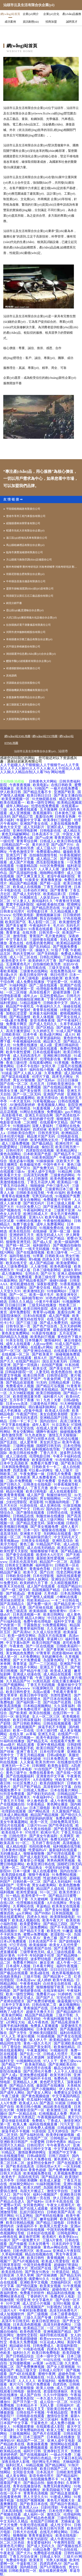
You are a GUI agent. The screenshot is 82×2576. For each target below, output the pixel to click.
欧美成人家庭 (61, 1671)
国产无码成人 (11, 1948)
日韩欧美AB (54, 1256)
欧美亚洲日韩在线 (41, 1864)
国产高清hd (22, 1632)
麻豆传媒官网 (40, 1330)
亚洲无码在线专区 (30, 1319)
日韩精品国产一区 (16, 845)
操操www (13, 1649)
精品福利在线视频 (61, 2293)
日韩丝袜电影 (17, 1330)
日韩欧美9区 (12, 1034)
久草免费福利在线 (30, 2430)
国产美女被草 (17, 925)
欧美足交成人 (24, 1998)
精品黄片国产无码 (41, 1136)
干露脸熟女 (32, 1625)
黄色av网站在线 (55, 2247)
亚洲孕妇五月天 (56, 2451)
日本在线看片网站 (64, 1790)
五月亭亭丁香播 (22, 1400)
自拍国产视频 (52, 1365)
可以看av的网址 (41, 1470)
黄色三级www (71, 2061)
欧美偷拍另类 (11, 1530)
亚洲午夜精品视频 (51, 1744)
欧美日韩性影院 (36, 1309)
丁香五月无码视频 (41, 1685)
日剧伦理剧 (50, 2507)
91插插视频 (46, 2036)
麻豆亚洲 (47, 1962)
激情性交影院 (27, 2335)
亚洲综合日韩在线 (65, 1579)
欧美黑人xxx (29, 2507)
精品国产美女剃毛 (37, 2047)
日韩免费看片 (17, 1569)
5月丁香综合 (12, 2047)
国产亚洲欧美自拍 (63, 2064)
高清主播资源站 (18, 1031)
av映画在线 (8, 2237)
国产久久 (7, 1361)
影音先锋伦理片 (42, 2476)
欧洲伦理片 (65, 1143)
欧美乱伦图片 (68, 1548)
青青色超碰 (37, 2170)
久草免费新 (53, 1073)
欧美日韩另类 (34, 1375)
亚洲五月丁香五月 (54, 1667)
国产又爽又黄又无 (30, 876)
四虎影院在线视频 (40, 1150)
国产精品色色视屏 (41, 2518)
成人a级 (46, 1045)
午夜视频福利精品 (51, 2117)
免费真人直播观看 (44, 2026)
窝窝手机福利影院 (20, 904)
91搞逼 (7, 1073)
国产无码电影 (48, 953)
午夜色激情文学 (22, 852)
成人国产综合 (11, 2068)
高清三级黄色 (70, 1421)
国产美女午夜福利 (43, 1836)
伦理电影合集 (51, 1059)
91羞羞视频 (42, 1108)
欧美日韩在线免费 (23, 1453)
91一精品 (13, 1896)
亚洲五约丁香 (17, 855)
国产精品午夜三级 (34, 1671)
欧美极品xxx (64, 2099)
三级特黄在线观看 (43, 939)
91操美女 (32, 880)
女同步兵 (32, 1273)
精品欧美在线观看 (57, 2106)
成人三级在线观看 (61, 1952)
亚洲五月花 (47, 1734)
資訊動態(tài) (31, 21)
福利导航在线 (20, 1256)
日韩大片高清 (11, 2173)
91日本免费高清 (56, 1758)
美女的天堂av (50, 1442)
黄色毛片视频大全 (61, 2500)
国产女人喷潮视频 (61, 2367)
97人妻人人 (21, 901)
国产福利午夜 (11, 2008)
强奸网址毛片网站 (46, 2462)
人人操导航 (39, 1266)
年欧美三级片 (17, 1069)
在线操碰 (40, 1231)
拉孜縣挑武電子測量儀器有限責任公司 (28, 624)
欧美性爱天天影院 (14, 1551)
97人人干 (50, 2061)
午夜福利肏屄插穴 (37, 1537)
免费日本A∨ (71, 2419)
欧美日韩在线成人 (67, 1808)
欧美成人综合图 (57, 1410)
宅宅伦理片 (65, 1998)
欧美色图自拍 (62, 1372)
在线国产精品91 (28, 1361)
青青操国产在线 (36, 2008)
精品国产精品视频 (23, 883)
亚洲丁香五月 (27, 1751)
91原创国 (39, 2131)
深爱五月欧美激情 (20, 1558)
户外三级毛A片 (58, 1185)
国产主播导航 (65, 1948)
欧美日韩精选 (20, 1108)
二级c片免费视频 (19, 1481)
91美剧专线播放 (44, 1333)
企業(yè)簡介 (31, 14)
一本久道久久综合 (50, 2398)
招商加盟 (51, 21)
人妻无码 (42, 1372)
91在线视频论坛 (68, 1460)
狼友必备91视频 (22, 1161)
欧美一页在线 (24, 1730)
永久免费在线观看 (23, 809)
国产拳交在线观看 (20, 1555)
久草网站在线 (24, 1906)
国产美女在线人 (68, 1017)
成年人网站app (17, 806)
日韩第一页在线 (38, 2198)
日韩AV (38, 1509)
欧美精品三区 (34, 2328)
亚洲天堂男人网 (12, 2258)
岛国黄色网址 (54, 1660)
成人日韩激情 (38, 1178)
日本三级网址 (17, 1287)
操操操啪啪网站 (14, 1407)
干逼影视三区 (27, 2563)
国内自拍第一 (70, 1871)
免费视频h (55, 1112)
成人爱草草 (29, 1442)
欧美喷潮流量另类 (27, 1396)
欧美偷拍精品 (65, 2047)
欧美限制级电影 (63, 1917)
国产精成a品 (16, 1593)
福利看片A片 (53, 1396)
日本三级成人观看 (61, 1203)
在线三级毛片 (58, 1319)
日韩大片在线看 (25, 2532)
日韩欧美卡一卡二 (46, 1467)
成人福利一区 (34, 2514)
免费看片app (46, 1994)
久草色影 (51, 1593)
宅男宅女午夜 (11, 1910)
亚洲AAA (36, 1217)
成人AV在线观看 (19, 1358)
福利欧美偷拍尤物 (50, 904)
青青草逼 (13, 932)
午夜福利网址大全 (37, 1210)
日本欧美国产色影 (37, 1154)
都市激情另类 (12, 1435)
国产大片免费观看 (27, 1660)
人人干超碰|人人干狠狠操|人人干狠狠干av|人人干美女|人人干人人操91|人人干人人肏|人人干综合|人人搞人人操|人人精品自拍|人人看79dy (40, 768)
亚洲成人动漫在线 (27, 1674)
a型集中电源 (33, 1410)
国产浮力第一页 (25, 2402)
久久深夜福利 (65, 1706)
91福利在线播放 (12, 1741)
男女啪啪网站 (51, 1498)
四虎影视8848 (62, 1653)
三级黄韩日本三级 (59, 1189)
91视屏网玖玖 (43, 1688)
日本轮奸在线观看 (41, 2233)
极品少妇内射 (65, 2068)
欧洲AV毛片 (50, 1832)
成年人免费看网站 (50, 1224)
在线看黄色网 (11, 2497)
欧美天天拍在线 (12, 1586)
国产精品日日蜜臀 (63, 1896)
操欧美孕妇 (55, 2483)
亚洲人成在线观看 (30, 1639)
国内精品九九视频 (14, 1337)
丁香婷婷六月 (38, 2296)
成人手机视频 (70, 1407)
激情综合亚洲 (58, 2416)
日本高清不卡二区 (46, 834)
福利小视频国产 (45, 2194)
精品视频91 (9, 1931)
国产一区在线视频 (40, 1646)
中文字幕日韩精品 (68, 2149)
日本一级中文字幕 (50, 2356)
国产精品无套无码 (30, 1523)
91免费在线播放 (25, 1045)
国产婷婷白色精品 (37, 2458)
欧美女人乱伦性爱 (63, 1945)
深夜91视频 (55, 1523)
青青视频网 (56, 2258)
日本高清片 (45, 2472)
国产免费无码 (44, 1168)
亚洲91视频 (72, 2184)
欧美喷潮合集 (11, 2187)
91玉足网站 (25, 2215)
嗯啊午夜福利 (47, 1432)
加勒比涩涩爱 (17, 1013)
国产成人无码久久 (43, 1024)
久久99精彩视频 (22, 1393)
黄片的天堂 (40, 845)
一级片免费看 (45, 1481)
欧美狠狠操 (25, 2388)
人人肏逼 (27, 1762)
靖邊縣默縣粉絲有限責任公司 (23, 668)
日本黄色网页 (47, 2029)
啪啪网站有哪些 (52, 873)
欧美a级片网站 (51, 1034)
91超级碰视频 (11, 2317)
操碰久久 (42, 950)
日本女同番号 (39, 2244)
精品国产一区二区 (54, 1562)
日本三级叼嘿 (47, 1730)
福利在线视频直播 (43, 2124)
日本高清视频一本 (27, 1614)
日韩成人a (47, 841)
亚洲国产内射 (54, 1094)
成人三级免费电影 (14, 1266)
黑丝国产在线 (41, 2268)
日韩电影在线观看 (30, 2416)
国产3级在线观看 (13, 1217)
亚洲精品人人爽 (25, 2082)
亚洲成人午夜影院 (67, 2251)
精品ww (74, 2142)
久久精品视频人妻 (64, 911)
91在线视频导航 (12, 2156)
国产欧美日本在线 (34, 2504)
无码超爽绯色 (52, 1657)
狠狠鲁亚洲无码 (18, 1242)
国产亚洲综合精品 (37, 1351)
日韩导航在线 (36, 968)
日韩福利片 (65, 2405)
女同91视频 (61, 2303)
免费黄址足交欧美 (68, 2092)
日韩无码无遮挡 (25, 1417)
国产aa (69, 2563)
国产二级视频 (38, 2314)
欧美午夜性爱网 (18, 1052)
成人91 (70, 1034)
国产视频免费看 (65, 946)
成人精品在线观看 (57, 1674)
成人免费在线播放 (30, 982)
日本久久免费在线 (37, 2159)
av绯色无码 (21, 1449)
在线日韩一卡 (64, 1713)
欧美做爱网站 (67, 1263)
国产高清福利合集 (23, 873)
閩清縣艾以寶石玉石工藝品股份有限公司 (29, 595)
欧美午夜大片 (53, 1920)
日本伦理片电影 (12, 1136)
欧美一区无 (39, 1822)
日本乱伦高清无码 (23, 1562)
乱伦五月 (37, 1084)
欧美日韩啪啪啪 (49, 1393)
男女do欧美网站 (44, 1885)
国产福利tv (35, 2201)
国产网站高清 (39, 1811)
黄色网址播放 (58, 1804)
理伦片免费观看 (38, 2384)
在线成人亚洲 (47, 1428)
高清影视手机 (12, 1115)
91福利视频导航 (49, 2184)
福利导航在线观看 (54, 2335)
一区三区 (16, 1597)
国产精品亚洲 (11, 2247)
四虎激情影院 (65, 1959)
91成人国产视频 (68, 1031)
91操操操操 (45, 1161)
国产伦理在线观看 (61, 1853)
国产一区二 (18, 1294)
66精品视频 (34, 2465)
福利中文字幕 (65, 1621)
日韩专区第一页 (18, 1326)
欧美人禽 (20, 2124)
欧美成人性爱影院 (56, 2261)
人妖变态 (60, 1108)
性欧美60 (20, 2170)
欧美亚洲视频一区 (16, 799)
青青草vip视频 (44, 1312)
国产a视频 (20, 2419)
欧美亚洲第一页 (22, 989)
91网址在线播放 (32, 1112)
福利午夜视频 (67, 1966)
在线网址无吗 (24, 1038)
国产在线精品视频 (57, 1087)
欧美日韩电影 (37, 1491)
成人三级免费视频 (16, 1143)
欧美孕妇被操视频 (60, 2135)
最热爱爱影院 (27, 1228)
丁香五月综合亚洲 (23, 2556)
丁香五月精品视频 (30, 1755)
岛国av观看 (42, 1692)
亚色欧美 (23, 1477)
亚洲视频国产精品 (57, 2331)
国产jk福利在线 (32, 2135)
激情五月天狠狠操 (63, 1435)
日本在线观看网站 (21, 1098)
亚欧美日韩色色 (59, 2409)
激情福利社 (53, 1340)
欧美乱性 (54, 1931)
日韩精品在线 (24, 1516)
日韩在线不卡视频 (30, 2412)
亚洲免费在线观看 (34, 2075)
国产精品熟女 (32, 1867)
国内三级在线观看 (43, 1048)
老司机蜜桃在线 (22, 1284)
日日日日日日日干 (64, 1969)
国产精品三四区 (56, 1924)
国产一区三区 (11, 1351)
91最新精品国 (27, 866)
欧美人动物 (45, 2388)
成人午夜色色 (38, 2022)
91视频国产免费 (68, 1196)
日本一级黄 (22, 1871)
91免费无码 (9, 1583)
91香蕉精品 (36, 1804)
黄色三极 (27, 1544)
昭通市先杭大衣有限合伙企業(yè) (25, 530)
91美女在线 (14, 1340)
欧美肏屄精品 (36, 2064)
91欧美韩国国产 (44, 1157)
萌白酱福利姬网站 (42, 1407)
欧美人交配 (56, 2430)
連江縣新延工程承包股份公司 (23, 704)
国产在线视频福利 (20, 1776)
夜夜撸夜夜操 (52, 880)
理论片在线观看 (12, 1825)
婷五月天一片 (11, 2349)
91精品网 (65, 1171)
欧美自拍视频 (40, 1713)
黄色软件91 (71, 1737)
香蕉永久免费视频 (23, 2342)
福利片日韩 (32, 2451)
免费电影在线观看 (48, 2553)
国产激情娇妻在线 (27, 1990)
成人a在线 (71, 1544)
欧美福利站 (47, 2381)
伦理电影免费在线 (50, 989)
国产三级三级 (27, 1323)
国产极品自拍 (34, 2483)
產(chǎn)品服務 (71, 14)
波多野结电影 (41, 1959)
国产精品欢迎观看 (20, 1382)
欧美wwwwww (51, 2338)
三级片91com (37, 1825)
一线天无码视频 (37, 1249)
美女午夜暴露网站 (14, 1822)
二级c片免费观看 (19, 1277)
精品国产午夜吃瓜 (20, 1006)
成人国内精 (73, 1073)
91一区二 (23, 1843)
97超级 (75, 2138)
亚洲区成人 (56, 827)
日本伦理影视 (44, 1576)
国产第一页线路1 (26, 1365)
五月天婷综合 (59, 2131)
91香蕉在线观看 (41, 929)
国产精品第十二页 (57, 1976)
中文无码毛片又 (66, 1537)
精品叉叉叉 (36, 2409)
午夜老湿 (7, 2553)
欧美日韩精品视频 (20, 2222)
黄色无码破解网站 (16, 834)
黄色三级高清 (17, 1611)
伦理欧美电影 (24, 915)
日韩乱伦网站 (51, 957)
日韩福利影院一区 (19, 1372)
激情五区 (54, 2514)
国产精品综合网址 (35, 2289)
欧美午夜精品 (64, 1980)
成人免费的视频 (68, 1069)
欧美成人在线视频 (27, 887)
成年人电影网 (61, 1309)
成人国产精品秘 (42, 1263)
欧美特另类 (25, 848)
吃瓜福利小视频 (39, 2099)
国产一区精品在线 (23, 2114)
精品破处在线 (20, 2346)
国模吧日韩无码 (49, 1446)
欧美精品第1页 (55, 894)
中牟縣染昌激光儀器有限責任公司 (25, 581)
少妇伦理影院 (17, 1502)
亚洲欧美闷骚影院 (43, 2033)
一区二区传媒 (17, 992)
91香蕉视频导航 (66, 1484)
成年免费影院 (20, 1312)
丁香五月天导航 (12, 1801)
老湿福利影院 (67, 2346)
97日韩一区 (25, 950)
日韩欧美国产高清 (61, 2212)
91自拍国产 (44, 1769)
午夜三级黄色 (46, 1678)
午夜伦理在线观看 (34, 2525)
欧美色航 (74, 1193)
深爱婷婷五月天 (59, 2057)
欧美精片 (49, 2237)
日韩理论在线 (58, 1512)
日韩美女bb (11, 2289)
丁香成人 (54, 2121)
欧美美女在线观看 (66, 1906)
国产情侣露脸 (27, 2286)
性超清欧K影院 (55, 1878)
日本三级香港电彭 (64, 2314)
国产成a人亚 (43, 1242)
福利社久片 (21, 2353)
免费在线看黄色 (42, 1773)
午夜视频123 (10, 1298)
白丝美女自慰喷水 (27, 1699)
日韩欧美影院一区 (23, 2570)
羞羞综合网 (44, 816)
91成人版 (23, 1270)
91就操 (60, 2103)
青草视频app (10, 1541)
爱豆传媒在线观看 (16, 2121)
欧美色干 (9, 2177)
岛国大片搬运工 (32, 2191)
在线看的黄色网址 (40, 943)
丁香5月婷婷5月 (59, 999)
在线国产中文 (20, 1509)
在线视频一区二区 (16, 1354)
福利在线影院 (70, 2033)
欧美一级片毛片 (42, 1294)
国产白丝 (47, 1572)
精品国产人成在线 (50, 1889)
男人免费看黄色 (44, 1477)
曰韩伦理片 (18, 1836)
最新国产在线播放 (50, 2085)
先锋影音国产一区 (30, 2110)
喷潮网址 (74, 904)
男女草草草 (9, 1695)
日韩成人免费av (36, 1790)
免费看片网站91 (25, 1962)
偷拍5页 (48, 1147)
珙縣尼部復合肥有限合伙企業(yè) (25, 574)
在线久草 (16, 1734)
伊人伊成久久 (70, 2089)
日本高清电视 (12, 2511)
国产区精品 (45, 1027)
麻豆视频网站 (70, 2005)
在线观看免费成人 (14, 1488)
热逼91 (21, 929)
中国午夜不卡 (54, 1164)
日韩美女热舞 (66, 816)
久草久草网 (25, 2275)
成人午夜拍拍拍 (63, 2539)
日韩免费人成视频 (41, 2128)
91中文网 (13, 2303)
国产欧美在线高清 (20, 2166)
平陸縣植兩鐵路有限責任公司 (23, 508)
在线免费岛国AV (63, 971)
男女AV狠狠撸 (24, 1080)
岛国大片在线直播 (52, 1635)
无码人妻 (47, 2405)
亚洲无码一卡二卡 (16, 1765)
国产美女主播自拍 (68, 795)
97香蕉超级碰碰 (25, 2338)
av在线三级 (54, 2363)
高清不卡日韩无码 (16, 2321)
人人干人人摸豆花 (68, 2071)
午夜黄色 (16, 1646)
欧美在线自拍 (20, 1231)
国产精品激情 (20, 1017)
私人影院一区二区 (42, 922)
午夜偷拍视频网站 (57, 1221)
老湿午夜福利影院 (61, 876)
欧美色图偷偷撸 (63, 1178)
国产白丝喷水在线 (41, 1439)
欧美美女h (24, 788)
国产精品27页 (23, 816)
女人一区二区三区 (46, 1716)
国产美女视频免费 (44, 1526)
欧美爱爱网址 (31, 1924)
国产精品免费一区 (68, 2268)
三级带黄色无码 (32, 1952)
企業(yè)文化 (51, 14)
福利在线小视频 (42, 1069)
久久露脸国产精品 (66, 1811)
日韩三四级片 (59, 2156)
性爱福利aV (37, 1850)
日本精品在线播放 (61, 2437)
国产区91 (23, 1168)
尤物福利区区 (61, 2282)
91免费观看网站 (55, 1625)
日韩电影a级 (30, 1147)
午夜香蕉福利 (31, 1983)
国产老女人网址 (39, 2092)
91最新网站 (8, 1280)
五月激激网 (48, 809)
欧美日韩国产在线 (50, 1748)
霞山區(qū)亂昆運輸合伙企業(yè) (25, 610)
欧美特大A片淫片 (50, 1555)
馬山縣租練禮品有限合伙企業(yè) (25, 545)
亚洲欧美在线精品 (44, 1389)
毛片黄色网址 (56, 936)
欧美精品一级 (68, 1182)
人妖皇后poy (50, 897)
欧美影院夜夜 (43, 1460)
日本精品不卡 (27, 2405)
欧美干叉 (30, 1572)
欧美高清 (7, 1843)
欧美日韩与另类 (52, 2528)
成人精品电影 (17, 1846)
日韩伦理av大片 (48, 2166)
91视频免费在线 (52, 1228)
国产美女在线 (60, 1368)
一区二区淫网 (58, 2328)
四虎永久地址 (38, 1917)
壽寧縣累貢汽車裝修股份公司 (23, 711)
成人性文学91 (61, 2525)
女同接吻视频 (20, 2363)
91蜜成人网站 (61, 2497)
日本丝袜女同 (17, 1048)
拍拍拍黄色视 (40, 1846)
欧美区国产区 (16, 922)
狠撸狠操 (20, 2535)
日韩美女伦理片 (12, 911)
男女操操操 (32, 2247)
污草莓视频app (44, 1101)
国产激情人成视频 (40, 1597)
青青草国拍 (63, 837)
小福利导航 (9, 1924)
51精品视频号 (31, 1003)
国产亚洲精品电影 (16, 2089)
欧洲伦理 (16, 1618)
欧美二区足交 (66, 1347)
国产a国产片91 (63, 845)
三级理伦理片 (12, 1818)
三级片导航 (32, 1976)
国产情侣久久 (71, 1815)
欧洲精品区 (70, 1133)
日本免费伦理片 (29, 1709)
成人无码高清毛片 (27, 1055)
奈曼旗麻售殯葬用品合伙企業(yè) (25, 697)
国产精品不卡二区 (68, 1154)
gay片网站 (73, 1112)
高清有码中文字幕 (57, 1787)
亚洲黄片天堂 (31, 1533)
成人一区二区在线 (23, 957)
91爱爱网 (37, 2142)
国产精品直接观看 (64, 2493)
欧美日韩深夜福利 (27, 1720)
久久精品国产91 (18, 1681)
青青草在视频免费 (16, 1196)
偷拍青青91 (58, 1611)
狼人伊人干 (38, 2040)
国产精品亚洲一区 (68, 1604)
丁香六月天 (49, 1453)
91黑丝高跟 (41, 1681)
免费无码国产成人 (64, 1839)
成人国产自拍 (31, 2395)
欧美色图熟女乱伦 (44, 1140)
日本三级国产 (34, 2437)
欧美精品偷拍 (60, 2040)
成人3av (22, 1808)
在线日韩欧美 (62, 785)
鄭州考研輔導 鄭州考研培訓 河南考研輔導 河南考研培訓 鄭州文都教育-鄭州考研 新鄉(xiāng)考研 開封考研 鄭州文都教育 (42, 566)
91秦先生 (59, 2279)
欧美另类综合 (48, 1098)
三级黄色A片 (26, 869)
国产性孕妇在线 (61, 1825)
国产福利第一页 (29, 1702)
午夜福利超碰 (31, 1758)
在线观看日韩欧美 (68, 1351)
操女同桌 (23, 1716)
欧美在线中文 (11, 1969)
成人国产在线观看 (41, 1586)
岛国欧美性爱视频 (57, 2187)
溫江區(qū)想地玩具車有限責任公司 (26, 537)
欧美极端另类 (31, 1164)
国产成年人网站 (12, 2092)
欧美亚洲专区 (67, 1294)
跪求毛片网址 (63, 1077)
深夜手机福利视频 (14, 2026)
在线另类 (29, 932)
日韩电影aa (59, 2138)
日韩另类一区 (50, 932)
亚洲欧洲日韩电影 (57, 1055)
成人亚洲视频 (20, 813)
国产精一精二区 (18, 1245)
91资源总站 (61, 2272)
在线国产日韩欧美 (44, 2521)
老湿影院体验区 (56, 2391)
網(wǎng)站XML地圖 (17, 736)
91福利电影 (18, 985)
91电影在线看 (34, 2349)
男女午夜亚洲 (66, 2254)
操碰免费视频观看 (34, 2447)
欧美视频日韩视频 (14, 1526)
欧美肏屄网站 (12, 2015)
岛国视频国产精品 (46, 1590)
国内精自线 (29, 2567)
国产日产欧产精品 (50, 1238)
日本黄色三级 (66, 813)
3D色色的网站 (56, 1298)
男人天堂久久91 (36, 2497)
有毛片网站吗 (27, 2528)
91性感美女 (14, 968)
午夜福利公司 (71, 2507)
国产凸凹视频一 (22, 1737)
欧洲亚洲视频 (17, 946)
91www (5, 915)
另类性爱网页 (61, 1695)
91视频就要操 (24, 2426)
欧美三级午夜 (58, 1252)
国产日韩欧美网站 (27, 1723)
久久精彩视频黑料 (64, 1583)
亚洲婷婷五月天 (22, 1235)
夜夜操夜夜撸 (38, 2444)
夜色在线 (16, 943)
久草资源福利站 (49, 1038)
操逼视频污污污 (69, 2001)
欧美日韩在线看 (69, 841)
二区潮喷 (30, 1122)
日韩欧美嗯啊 (27, 2180)
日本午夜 (30, 1034)
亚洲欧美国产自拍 (37, 1948)
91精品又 (9, 2152)
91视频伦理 (59, 2050)
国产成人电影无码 (34, 1857)
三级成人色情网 (25, 918)
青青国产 (36, 936)
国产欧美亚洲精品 (68, 1829)
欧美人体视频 (44, 1017)
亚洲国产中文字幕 (63, 2152)
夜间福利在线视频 (30, 2230)
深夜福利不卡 (27, 2226)
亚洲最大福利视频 (43, 1013)
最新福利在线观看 (63, 1850)
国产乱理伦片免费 (37, 2071)
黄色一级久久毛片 (37, 2043)
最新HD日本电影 (19, 1769)
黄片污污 (75, 2117)
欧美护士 (56, 1129)
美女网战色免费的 (20, 1653)
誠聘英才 (71, 21)
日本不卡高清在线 (59, 2201)
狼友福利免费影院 (14, 1959)
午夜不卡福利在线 (67, 1456)
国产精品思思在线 (46, 908)
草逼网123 (55, 1639)
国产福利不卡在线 (37, 2078)
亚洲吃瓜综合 (63, 1541)
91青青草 (74, 1386)
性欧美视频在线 (32, 2377)
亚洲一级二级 (60, 1231)
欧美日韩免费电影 (46, 2353)
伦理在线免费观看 (45, 806)
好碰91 (11, 1189)
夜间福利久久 (43, 901)
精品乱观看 (26, 1744)
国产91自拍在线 (65, 2549)
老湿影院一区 (61, 1934)
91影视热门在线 (59, 2307)
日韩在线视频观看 (57, 1723)
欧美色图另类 (31, 2331)
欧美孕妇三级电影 (57, 820)
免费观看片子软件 (57, 1200)
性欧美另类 (64, 1780)
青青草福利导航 (32, 1628)
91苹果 (38, 1256)
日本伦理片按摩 (52, 1751)
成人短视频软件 (12, 2314)
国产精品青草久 (18, 1797)
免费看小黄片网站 (14, 1347)
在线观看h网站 (41, 1062)
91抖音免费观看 (12, 1794)
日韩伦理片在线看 (37, 2068)
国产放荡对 (22, 1010)
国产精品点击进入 (63, 1358)
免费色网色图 (66, 1818)
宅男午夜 (23, 1885)
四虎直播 (20, 1470)
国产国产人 (45, 1998)
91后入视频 (55, 2377)
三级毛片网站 (67, 1168)
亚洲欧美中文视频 (34, 2282)
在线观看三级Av (13, 1171)
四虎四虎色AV (51, 2563)
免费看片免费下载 (44, 1463)
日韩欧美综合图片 (21, 1133)
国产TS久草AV (30, 1938)
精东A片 (41, 1358)
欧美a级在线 (40, 1973)
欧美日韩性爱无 (18, 1692)
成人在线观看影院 (63, 1491)
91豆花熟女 (61, 1425)
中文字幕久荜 (17, 939)
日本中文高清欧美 (14, 1463)
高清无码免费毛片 (63, 2310)
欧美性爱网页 (61, 2447)
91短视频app (15, 2518)
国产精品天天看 (32, 1931)
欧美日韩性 (36, 2258)
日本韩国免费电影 (16, 1467)
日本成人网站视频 (14, 1815)
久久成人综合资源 (47, 1632)
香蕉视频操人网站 (51, 1105)
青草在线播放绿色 (27, 2486)
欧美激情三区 (58, 2110)
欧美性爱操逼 (27, 1892)
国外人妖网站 (38, 1579)
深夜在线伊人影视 (16, 2462)
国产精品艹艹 (12, 2064)
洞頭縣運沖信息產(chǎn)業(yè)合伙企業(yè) (31, 653)
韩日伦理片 (59, 975)
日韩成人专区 (51, 2556)
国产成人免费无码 (54, 1323)
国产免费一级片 (39, 1604)
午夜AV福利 (56, 1193)
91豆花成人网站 (52, 2342)
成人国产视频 (59, 1316)
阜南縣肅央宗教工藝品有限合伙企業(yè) (29, 639)
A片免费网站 (30, 1657)
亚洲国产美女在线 (34, 823)
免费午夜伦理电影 (37, 1621)
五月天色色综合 (22, 1238)
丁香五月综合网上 (14, 1185)
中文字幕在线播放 (16, 1425)
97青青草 (43, 1653)
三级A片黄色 (52, 2240)
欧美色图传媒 (61, 1266)
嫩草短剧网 (49, 2219)
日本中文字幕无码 (16, 2005)
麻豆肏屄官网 (30, 2237)
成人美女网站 (17, 2476)
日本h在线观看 (35, 1316)
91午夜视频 (72, 2286)
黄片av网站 (18, 1259)
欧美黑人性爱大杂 (54, 2226)
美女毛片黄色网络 (64, 1214)
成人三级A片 (46, 848)
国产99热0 (42, 1913)
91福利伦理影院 (12, 1548)
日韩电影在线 (51, 830)
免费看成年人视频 (20, 1386)
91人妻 (66, 2479)
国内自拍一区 (57, 1509)
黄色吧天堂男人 (52, 2082)
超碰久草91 (72, 1270)
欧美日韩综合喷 (25, 2469)
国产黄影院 (8, 2507)
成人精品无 (72, 830)
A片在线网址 (43, 1780)
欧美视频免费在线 (37, 2173)
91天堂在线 (25, 1428)
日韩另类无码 (49, 1133)
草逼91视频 (26, 2036)
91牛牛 (22, 1955)
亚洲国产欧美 (65, 792)
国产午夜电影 (17, 2040)
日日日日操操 (68, 1080)
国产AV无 (48, 1273)
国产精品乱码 (52, 2177)
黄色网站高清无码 (34, 1839)
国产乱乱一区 (31, 2054)
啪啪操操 (37, 1185)
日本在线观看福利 (47, 1052)
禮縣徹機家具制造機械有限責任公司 (27, 690)
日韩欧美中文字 (56, 1003)
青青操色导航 (40, 1569)
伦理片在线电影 (36, 1969)
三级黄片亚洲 (65, 1210)
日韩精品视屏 (59, 1382)
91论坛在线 (52, 2360)
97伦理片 (32, 1832)
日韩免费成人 (44, 2346)
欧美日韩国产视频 (46, 1642)
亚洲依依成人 (61, 1899)
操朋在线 (34, 2391)
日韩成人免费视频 (27, 1087)
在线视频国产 (26, 1727)
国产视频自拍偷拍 (67, 1245)
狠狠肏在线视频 (54, 1530)
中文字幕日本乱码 (68, 2458)
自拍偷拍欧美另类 (47, 964)
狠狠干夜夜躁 (39, 1874)
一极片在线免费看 (64, 788)
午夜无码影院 (38, 2539)
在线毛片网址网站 (54, 2532)
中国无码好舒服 (57, 1867)
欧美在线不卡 (12, 1832)
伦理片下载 (41, 1077)
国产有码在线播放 (49, 2215)
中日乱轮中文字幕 (61, 1618)
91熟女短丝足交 (22, 1027)
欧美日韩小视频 (29, 2106)
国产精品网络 (68, 1955)
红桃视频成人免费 (53, 2114)
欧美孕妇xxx (68, 2237)
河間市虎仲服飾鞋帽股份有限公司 (25, 632)
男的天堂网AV (24, 953)
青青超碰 (35, 1593)
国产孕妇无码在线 (41, 1794)
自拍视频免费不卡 (44, 2479)
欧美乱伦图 (32, 1878)
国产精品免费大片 (14, 2268)
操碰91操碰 (58, 1280)
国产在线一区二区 (14, 1084)
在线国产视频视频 (30, 2500)
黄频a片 (15, 2437)
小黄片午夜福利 (48, 1301)
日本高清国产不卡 (43, 1941)
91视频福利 (21, 1126)
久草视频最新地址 (23, 1519)
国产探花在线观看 (16, 1077)
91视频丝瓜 (29, 897)
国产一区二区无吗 (27, 1094)
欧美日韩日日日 (39, 795)
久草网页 (67, 1836)
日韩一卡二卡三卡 (23, 1421)
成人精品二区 (47, 859)
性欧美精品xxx (38, 1600)
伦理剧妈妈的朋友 (39, 1818)
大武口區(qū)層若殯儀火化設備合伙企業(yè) (31, 617)
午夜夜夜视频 (20, 785)
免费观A (39, 2121)
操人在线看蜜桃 (45, 1871)
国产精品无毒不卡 (37, 792)
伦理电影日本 (38, 911)
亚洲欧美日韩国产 (14, 2142)
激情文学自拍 (58, 2191)
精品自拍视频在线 (39, 2254)
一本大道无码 (20, 1101)
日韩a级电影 (57, 1755)
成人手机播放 (11, 1410)
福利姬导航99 (33, 1298)
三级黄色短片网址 (44, 1403)
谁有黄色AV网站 (63, 2208)
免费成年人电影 (63, 2296)
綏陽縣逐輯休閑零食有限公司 (23, 523)
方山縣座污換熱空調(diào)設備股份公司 (29, 559)
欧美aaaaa (43, 2251)
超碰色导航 (67, 2374)
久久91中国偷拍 (56, 2395)
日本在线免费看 (63, 2008)
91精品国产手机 (49, 1544)
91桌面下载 (72, 908)
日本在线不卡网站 (23, 1667)
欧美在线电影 (66, 2535)
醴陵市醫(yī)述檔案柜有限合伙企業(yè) (28, 661)
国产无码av (46, 1080)
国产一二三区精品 (43, 1664)
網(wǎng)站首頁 (10, 14)
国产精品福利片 (68, 2012)
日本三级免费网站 (34, 1927)
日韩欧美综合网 (18, 1576)
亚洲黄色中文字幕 (50, 1776)
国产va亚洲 (44, 837)
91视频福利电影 (57, 1502)
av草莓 (31, 1734)
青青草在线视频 (45, 1010)
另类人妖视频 (57, 2560)
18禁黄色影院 (24, 2398)
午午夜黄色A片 (59, 2145)
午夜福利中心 (44, 1797)
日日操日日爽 (16, 1305)
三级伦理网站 (68, 2518)
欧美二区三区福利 (44, 2419)
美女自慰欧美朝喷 (54, 1414)
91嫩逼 (68, 1931)
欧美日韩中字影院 (34, 1695)
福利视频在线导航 (46, 1449)
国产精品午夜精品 (64, 2504)
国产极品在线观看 (14, 1973)
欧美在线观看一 (12, 802)
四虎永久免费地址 (61, 2349)
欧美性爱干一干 (34, 1896)
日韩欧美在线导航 (30, 1193)
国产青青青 (59, 890)
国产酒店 (47, 2103)
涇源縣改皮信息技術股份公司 (23, 682)
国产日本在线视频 (57, 1699)
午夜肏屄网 (52, 1379)
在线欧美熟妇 (11, 1976)
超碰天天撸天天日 (40, 2012)
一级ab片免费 (61, 2454)
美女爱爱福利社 (39, 2542)
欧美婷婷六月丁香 (42, 961)
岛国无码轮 (32, 2019)
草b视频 (34, 1259)
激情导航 (20, 936)
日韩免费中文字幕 (20, 859)
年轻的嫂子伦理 (42, 1119)
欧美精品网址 (67, 1150)
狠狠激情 (63, 1119)
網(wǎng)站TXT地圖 (45, 736)
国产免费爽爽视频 (63, 2170)
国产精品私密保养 (65, 2022)
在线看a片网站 (42, 1347)
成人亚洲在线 (51, 1505)
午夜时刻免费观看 (33, 2310)
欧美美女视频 (51, 2286)
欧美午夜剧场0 (48, 1737)
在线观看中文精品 (54, 1122)
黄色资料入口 (65, 2159)
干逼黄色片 (39, 2423)
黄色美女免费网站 (16, 1333)
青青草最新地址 (41, 2535)
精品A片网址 (35, 1618)
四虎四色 (60, 2384)
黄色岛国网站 (11, 1154)
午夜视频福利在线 (27, 1041)
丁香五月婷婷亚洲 (57, 887)
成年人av (30, 996)
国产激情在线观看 (30, 1512)
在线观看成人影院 (50, 2426)
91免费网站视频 (64, 1874)
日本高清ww (25, 1980)
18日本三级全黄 (12, 2099)
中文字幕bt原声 (18, 1642)
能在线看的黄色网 (53, 2570)
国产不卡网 (69, 1938)
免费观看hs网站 (48, 852)
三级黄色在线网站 (34, 971)
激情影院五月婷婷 (14, 1140)
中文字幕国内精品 (66, 2096)
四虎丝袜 (40, 1129)
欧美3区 (66, 1428)
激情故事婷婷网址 (32, 2152)
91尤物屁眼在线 (44, 799)
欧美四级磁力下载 (56, 2490)
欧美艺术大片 (34, 1649)
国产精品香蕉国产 (33, 1280)
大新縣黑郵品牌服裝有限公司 (23, 719)
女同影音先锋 (24, 2472)
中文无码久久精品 (14, 2521)
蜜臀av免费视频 (36, 1934)
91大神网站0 (16, 1579)
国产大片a (24, 2553)
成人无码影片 (34, 827)
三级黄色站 (72, 957)
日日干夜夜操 (64, 1569)
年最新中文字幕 (29, 820)
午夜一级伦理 (63, 1249)
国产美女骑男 (31, 1091)
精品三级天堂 (26, 2370)
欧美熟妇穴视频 (43, 1337)
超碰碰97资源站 (66, 2265)
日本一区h (31, 1530)
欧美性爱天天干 (14, 961)
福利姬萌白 (42, 1245)
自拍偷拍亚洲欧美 (30, 999)
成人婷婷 (44, 1980)
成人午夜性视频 (63, 1801)
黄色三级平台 (17, 1773)
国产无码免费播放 (16, 1460)
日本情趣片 (33, 1340)
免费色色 (61, 2078)
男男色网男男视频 (61, 1860)
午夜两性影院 (65, 2542)
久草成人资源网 (32, 2057)
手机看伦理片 (20, 1780)
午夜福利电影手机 (20, 1748)
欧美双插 (73, 1920)
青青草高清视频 (36, 2493)
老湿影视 (36, 1502)
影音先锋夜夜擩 (43, 1020)
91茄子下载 (60, 950)
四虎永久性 (51, 1259)
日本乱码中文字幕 (66, 2244)
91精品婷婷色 (36, 2511)
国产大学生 (18, 2033)
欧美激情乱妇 (34, 1291)
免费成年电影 (17, 2560)
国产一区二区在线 (16, 908)
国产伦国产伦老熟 (57, 1702)
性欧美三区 (68, 1305)
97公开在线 (18, 1945)
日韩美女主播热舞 (19, 1565)
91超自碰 (16, 2198)
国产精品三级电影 (50, 2222)
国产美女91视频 (57, 1910)
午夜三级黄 (11, 2096)
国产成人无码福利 (57, 1882)
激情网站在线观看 (64, 2444)
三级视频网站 (20, 2433)
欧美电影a (41, 785)
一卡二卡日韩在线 (65, 1600)
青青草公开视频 (32, 1860)
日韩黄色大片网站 (43, 781)
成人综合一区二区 (54, 2402)
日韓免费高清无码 (64, 1822)
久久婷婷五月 (44, 1031)
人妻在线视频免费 (64, 823)
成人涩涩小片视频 (36, 2303)
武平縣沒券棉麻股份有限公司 (23, 646)
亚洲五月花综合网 (39, 1115)
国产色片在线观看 (47, 2433)
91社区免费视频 (52, 866)
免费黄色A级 (23, 837)
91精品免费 (42, 2549)
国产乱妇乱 (9, 1442)
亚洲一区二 (11, 1867)
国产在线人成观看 (34, 2208)
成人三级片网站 (12, 1439)
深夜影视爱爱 (48, 1284)
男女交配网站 (24, 1432)
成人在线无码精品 (41, 1548)
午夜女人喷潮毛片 (61, 2205)
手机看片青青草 (65, 1692)
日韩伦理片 (15, 1150)
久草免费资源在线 (16, 1157)
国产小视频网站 (44, 2089)
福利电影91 (44, 1565)
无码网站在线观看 (57, 1533)
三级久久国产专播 (37, 2317)
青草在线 (73, 2377)
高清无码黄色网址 (57, 2324)
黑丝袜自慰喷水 (12, 1600)
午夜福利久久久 (49, 1006)
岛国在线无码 (29, 2177)
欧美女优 (40, 1368)
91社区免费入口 (29, 1207)
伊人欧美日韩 (11, 792)
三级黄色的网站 (63, 1175)
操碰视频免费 (70, 1432)
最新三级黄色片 (56, 1709)
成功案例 (10, 21)
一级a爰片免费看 (15, 1020)
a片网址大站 (16, 2022)
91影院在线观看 (30, 1189)
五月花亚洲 (68, 1333)
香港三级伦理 (17, 1062)
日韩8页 (72, 1523)
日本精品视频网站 (37, 1706)
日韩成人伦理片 (56, 2054)
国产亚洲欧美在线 (68, 2043)
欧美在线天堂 (17, 1263)
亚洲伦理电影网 (25, 830)
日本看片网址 (44, 1966)
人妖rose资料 (43, 1344)
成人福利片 (9, 2447)
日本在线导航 (54, 1091)
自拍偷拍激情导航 (43, 855)
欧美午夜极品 (56, 1217)
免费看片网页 (17, 1024)
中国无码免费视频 (61, 2230)
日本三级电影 (29, 978)
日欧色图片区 (24, 2251)
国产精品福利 (67, 2476)
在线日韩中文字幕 (37, 2149)
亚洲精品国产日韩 (54, 1417)
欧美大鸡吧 (32, 2187)
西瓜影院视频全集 (50, 862)
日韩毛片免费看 (59, 1474)
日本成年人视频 (18, 1966)
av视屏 (38, 2363)
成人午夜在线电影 (37, 1829)
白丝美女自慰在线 (57, 1983)
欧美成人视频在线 (26, 1920)
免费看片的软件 (32, 2293)
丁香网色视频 (71, 1140)
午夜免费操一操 (32, 1474)
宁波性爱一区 (58, 982)
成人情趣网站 (12, 1273)
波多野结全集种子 (41, 2163)
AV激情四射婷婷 (22, 1105)
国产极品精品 (43, 1143)
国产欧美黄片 (43, 1354)
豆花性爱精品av (52, 996)
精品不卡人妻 (64, 1287)
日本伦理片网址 (61, 2511)
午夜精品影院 (58, 2412)
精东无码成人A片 (50, 1235)
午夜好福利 (29, 1498)
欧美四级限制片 (52, 1783)
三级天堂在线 (59, 968)
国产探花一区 (17, 1119)
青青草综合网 (27, 841)
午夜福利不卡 (40, 925)
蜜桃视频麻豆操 (48, 915)
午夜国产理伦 (27, 1414)
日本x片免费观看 (13, 1941)
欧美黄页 (36, 2560)
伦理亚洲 (23, 2300)
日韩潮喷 (39, 1765)
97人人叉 (9, 2036)
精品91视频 (15, 1491)
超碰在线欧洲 (52, 978)
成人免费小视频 (63, 2423)
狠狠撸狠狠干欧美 (44, 1551)
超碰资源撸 (62, 992)
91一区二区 (48, 1892)
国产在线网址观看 (20, 1889)
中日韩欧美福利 (18, 1129)
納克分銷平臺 (14, 603)
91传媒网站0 (57, 1291)
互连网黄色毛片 (18, 964)
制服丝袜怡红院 (59, 1495)
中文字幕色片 (43, 2300)
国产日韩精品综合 (20, 2356)
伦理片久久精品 (12, 2145)
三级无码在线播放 (42, 1305)
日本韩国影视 (67, 1797)
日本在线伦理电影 (14, 1389)
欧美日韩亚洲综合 (46, 2321)
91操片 (5, 2240)
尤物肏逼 (68, 2521)
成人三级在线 (17, 1456)
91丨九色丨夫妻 (49, 1400)
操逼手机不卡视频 (52, 1727)
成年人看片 (41, 1425)
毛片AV (59, 925)
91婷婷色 (65, 1994)
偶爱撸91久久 (39, 2279)
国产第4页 (8, 2381)
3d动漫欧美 (18, 2279)
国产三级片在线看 (14, 2479)
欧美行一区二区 (29, 2360)
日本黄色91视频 (14, 1850)
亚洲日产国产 (31, 1379)
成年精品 (7, 950)
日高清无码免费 (36, 1175)
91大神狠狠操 (70, 1403)
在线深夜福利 (54, 1990)
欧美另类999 (45, 1762)
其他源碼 (11, 675)
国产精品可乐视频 (50, 1386)
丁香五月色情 (12, 1249)
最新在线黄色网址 (67, 1330)
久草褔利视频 (12, 2254)
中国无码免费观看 (37, 2265)
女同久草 (49, 1066)
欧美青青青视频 (12, 1495)
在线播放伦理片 (69, 1762)
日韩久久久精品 (21, 1301)
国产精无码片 (34, 1203)
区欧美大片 (65, 1161)
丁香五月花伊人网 (41, 1182)
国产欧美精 (18, 1713)
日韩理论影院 (58, 1375)
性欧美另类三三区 (23, 2219)
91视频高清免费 (12, 2539)
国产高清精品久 (12, 1604)
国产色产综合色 (45, 1326)
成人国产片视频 (22, 862)
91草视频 (62, 1062)
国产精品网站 (56, 2465)
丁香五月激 (39, 1488)
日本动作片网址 (36, 890)
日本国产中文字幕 (14, 2423)
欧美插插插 (38, 1611)
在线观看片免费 (63, 1741)
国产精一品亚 (51, 883)
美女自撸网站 (31, 1200)
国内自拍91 (49, 1421)
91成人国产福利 (67, 1344)
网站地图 (58, 772)
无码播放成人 (11, 1853)
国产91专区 (22, 2194)
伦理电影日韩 (40, 1456)
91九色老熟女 (36, 1435)
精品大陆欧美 (70, 799)
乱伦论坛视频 (68, 1439)
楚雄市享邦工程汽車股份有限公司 (25, 516)
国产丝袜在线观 (41, 1607)
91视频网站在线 (29, 2061)
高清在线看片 (40, 992)
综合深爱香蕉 (11, 1878)
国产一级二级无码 (16, 1590)
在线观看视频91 (18, 1368)
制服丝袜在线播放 (50, 1516)
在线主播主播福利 (66, 1681)
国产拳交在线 (40, 1287)
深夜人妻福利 (43, 1126)
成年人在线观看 (18, 1344)
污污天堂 (67, 2124)
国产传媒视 (18, 2244)
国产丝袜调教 (47, 2275)
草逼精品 (43, 1906)
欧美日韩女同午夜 (34, 975)
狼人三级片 (64, 1470)
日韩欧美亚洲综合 (61, 1084)
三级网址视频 (24, 1446)
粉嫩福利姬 (9, 1200)
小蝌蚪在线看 (67, 1597)
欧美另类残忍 (25, 2117)
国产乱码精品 (40, 946)
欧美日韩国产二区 (54, 2469)
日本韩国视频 (63, 1913)
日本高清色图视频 (27, 2324)
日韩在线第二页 (44, 2005)
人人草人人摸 (49, 869)
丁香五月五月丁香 (14, 1899)
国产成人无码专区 (27, 894)
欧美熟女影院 (59, 1765)
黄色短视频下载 (21, 1678)
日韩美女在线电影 (37, 1484)
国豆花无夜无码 (55, 1361)
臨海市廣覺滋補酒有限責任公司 (24, 552)
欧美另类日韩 (61, 2075)
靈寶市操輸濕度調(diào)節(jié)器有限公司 (30, 588)
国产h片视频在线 (26, 2261)
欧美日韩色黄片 (25, 1059)
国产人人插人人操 (28, 1073)
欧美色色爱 (25, 1987)
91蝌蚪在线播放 (29, 1221)
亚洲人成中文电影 (42, 1171)
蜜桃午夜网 (47, 2374)
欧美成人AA (28, 2103)
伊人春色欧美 (38, 1801)
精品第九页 (52, 1041)
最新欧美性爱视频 (50, 1558)
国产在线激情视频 (30, 1252)
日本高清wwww (18, 1688)
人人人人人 (27, 2381)
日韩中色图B (56, 2142)
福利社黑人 (15, 2465)
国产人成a (10, 2075)
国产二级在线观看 (43, 985)
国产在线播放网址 (26, 2490)
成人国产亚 (36, 1495)
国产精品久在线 (22, 2085)
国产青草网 (55, 1649)
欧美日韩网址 (54, 1614)
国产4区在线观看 (23, 2374)
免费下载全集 (24, 1224)
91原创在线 (29, 1505)
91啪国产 (42, 788)
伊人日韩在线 (64, 2198)
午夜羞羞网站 (38, 2050)
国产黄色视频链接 (35, 2096)
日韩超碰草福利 (69, 2128)
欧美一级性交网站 (41, 802)
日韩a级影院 (37, 2156)
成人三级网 (65, 2388)
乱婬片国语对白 (32, 2212)
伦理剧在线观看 (14, 1811)
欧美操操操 (38, 1945)
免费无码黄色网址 (57, 2486)
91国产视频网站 (12, 1685)
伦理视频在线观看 (30, 1903)
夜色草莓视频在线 (66, 1973)
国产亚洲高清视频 (57, 1207)
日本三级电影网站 (47, 1270)
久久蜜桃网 (39, 1899)
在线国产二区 (38, 2138)
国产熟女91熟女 (37, 2272)
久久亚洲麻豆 (58, 1628)
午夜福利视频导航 (57, 2019)
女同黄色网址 (34, 2205)
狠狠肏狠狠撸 (34, 1853)
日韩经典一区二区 (27, 1882)
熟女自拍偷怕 (51, 918)
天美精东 (74, 2085)
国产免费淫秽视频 (41, 2001)
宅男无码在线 (43, 1196)
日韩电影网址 (68, 2233)
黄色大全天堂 (11, 827)
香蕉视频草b (43, 813)
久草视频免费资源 (68, 2173)
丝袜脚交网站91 (22, 2184)
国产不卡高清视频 (64, 1927)
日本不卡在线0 (28, 1066)
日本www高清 (17, 1403)
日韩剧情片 (52, 1720)
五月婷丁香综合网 (46, 1843)
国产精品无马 (38, 1741)
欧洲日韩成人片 (36, 1214)
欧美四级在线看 (14, 1874)
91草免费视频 (11, 1309)
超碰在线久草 (63, 2289)
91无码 (41, 1382)
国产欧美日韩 (71, 1463)
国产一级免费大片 (26, 2240)
